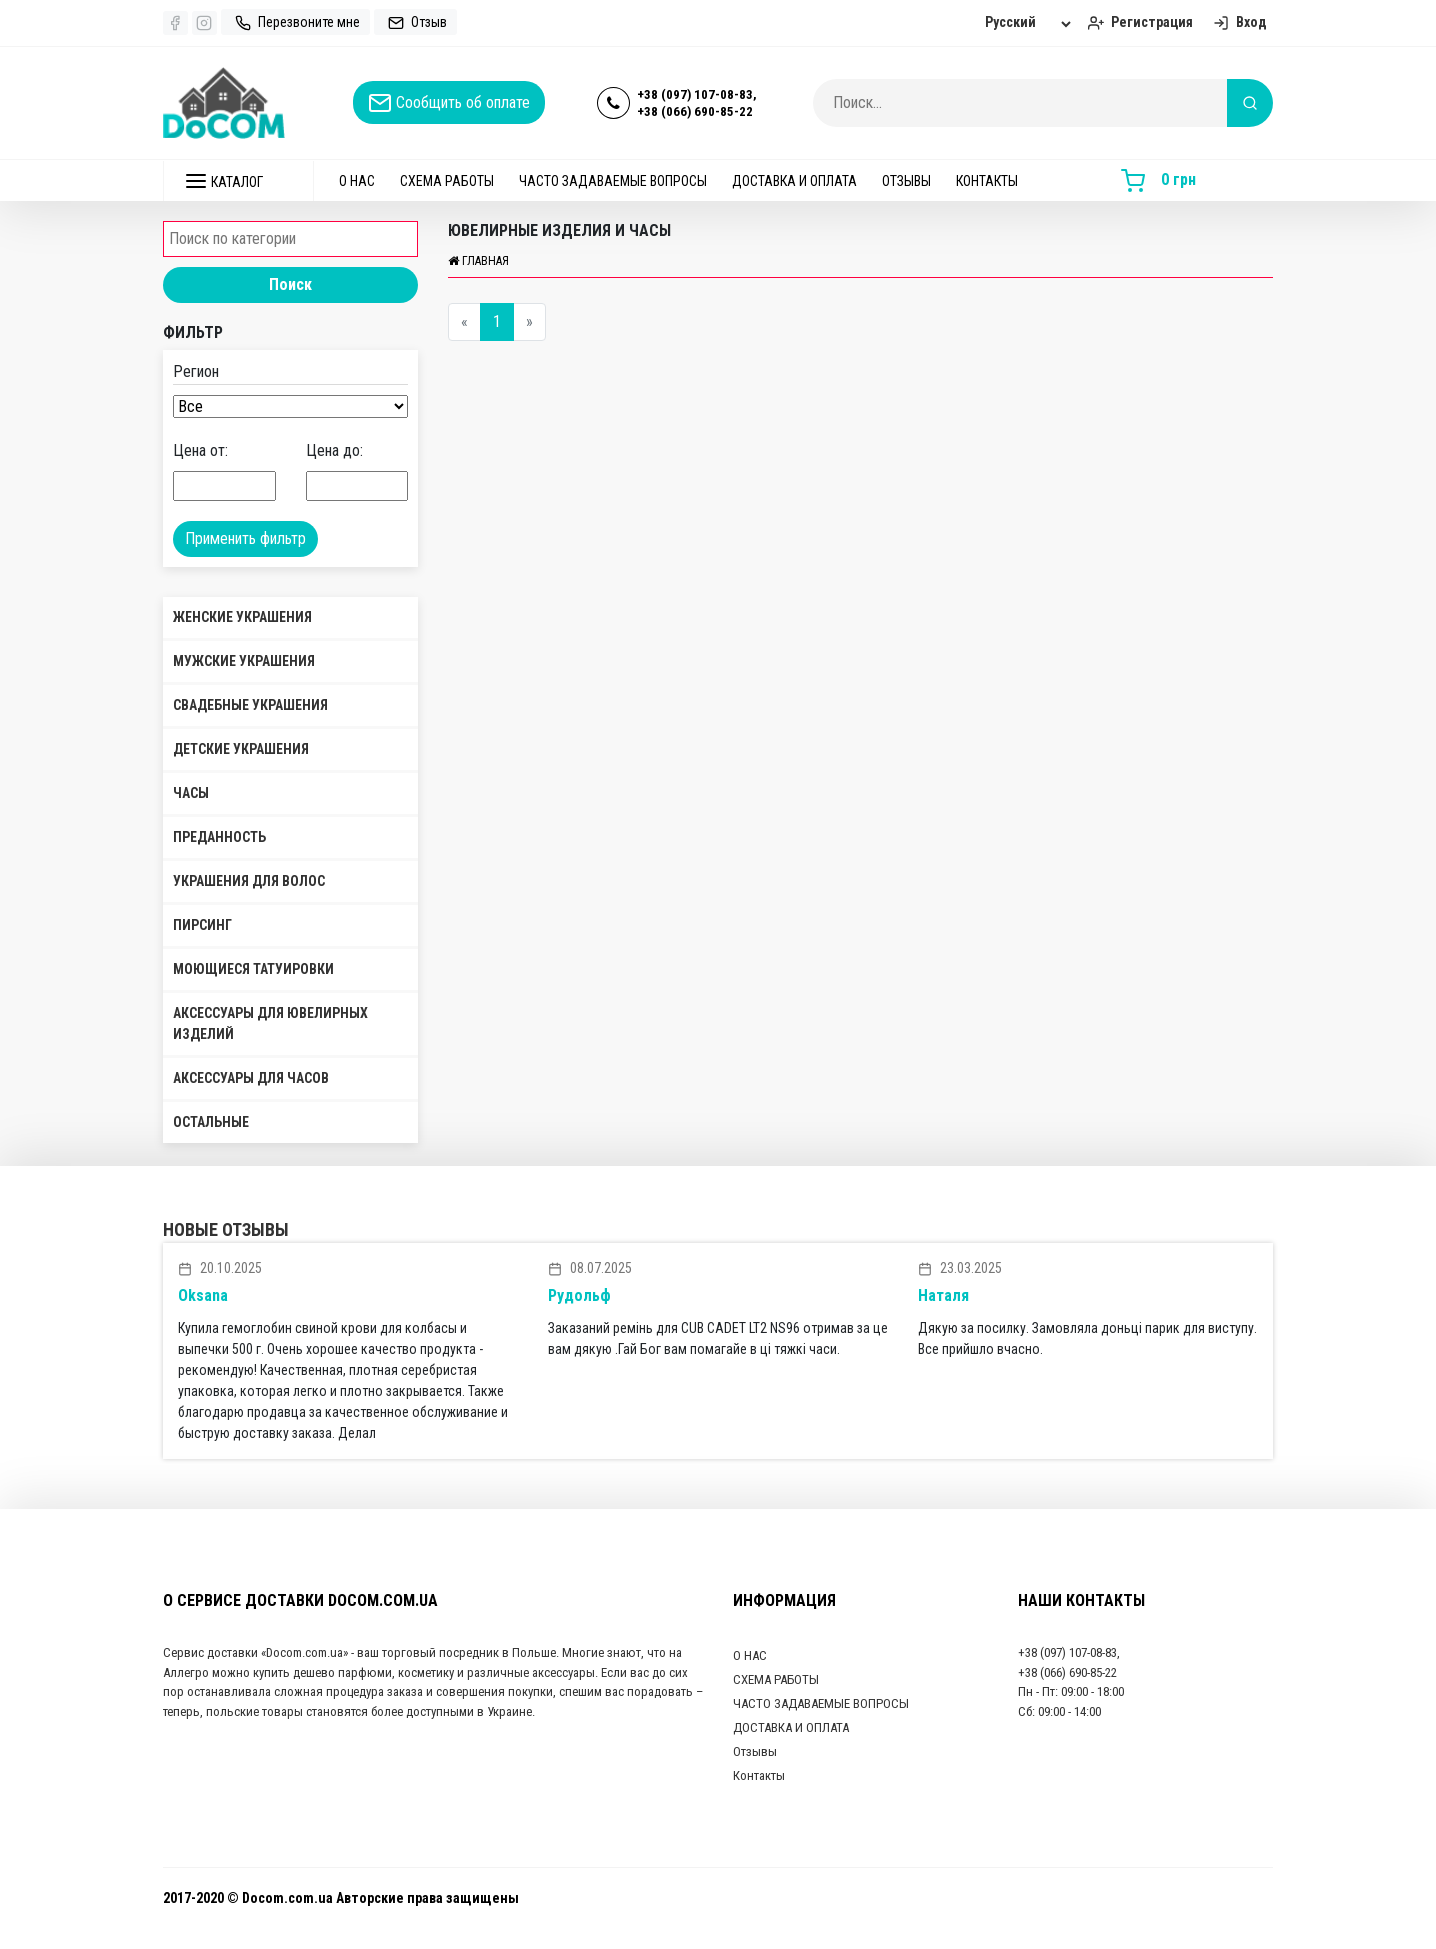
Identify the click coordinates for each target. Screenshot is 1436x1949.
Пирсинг (202, 925)
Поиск (290, 284)
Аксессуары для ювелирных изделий (270, 1023)
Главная (478, 261)
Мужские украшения (244, 661)
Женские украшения (242, 617)
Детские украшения (241, 749)
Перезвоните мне (295, 22)
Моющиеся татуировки (253, 969)
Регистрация (1138, 22)
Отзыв (415, 22)
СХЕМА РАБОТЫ (447, 181)
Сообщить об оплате (449, 103)
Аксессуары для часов (251, 1078)
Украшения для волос (249, 881)
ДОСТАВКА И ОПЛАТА (794, 181)
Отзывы (906, 181)
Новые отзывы (226, 1229)
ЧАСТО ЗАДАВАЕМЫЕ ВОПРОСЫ (613, 181)
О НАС (357, 181)
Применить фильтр (245, 538)
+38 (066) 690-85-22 (695, 111)
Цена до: (334, 450)
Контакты (987, 181)
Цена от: (200, 450)
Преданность (219, 837)
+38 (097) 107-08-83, (697, 94)
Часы (191, 793)
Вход (1238, 22)
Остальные (211, 1122)
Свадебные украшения (250, 705)
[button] (238, 181)
